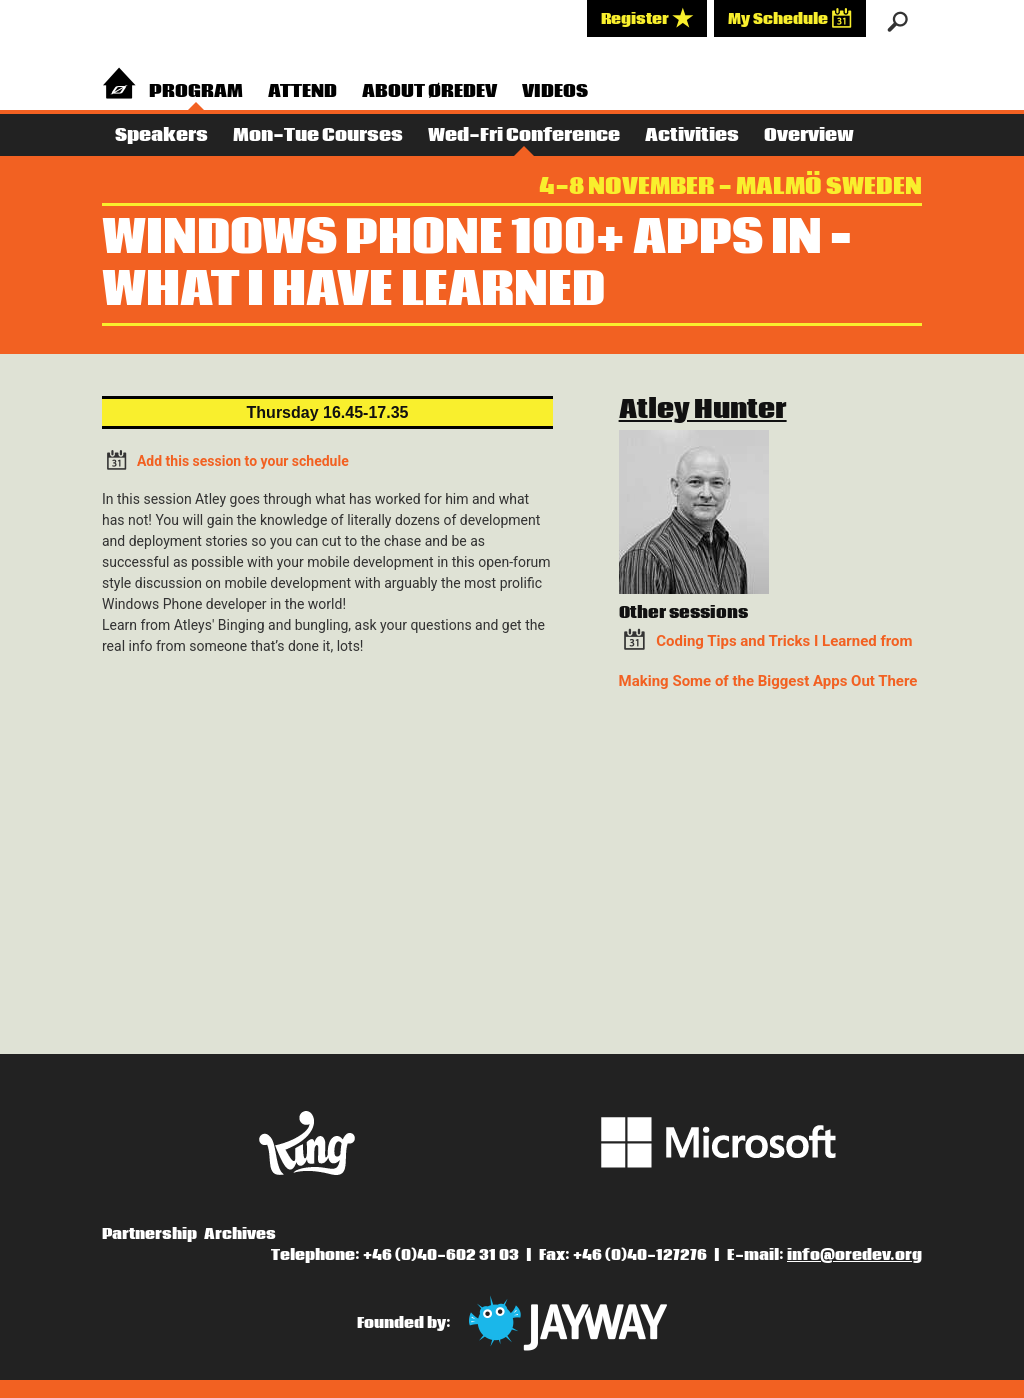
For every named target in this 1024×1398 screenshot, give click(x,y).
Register (647, 18)
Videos (555, 91)
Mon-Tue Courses (318, 135)
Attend (302, 91)
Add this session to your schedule (225, 459)
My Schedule (790, 18)
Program (196, 91)
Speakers (161, 135)
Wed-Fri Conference (524, 135)
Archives (240, 1234)
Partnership (149, 1234)
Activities (692, 135)
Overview (809, 135)
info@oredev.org (854, 1255)
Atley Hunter (703, 410)
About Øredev (429, 91)
